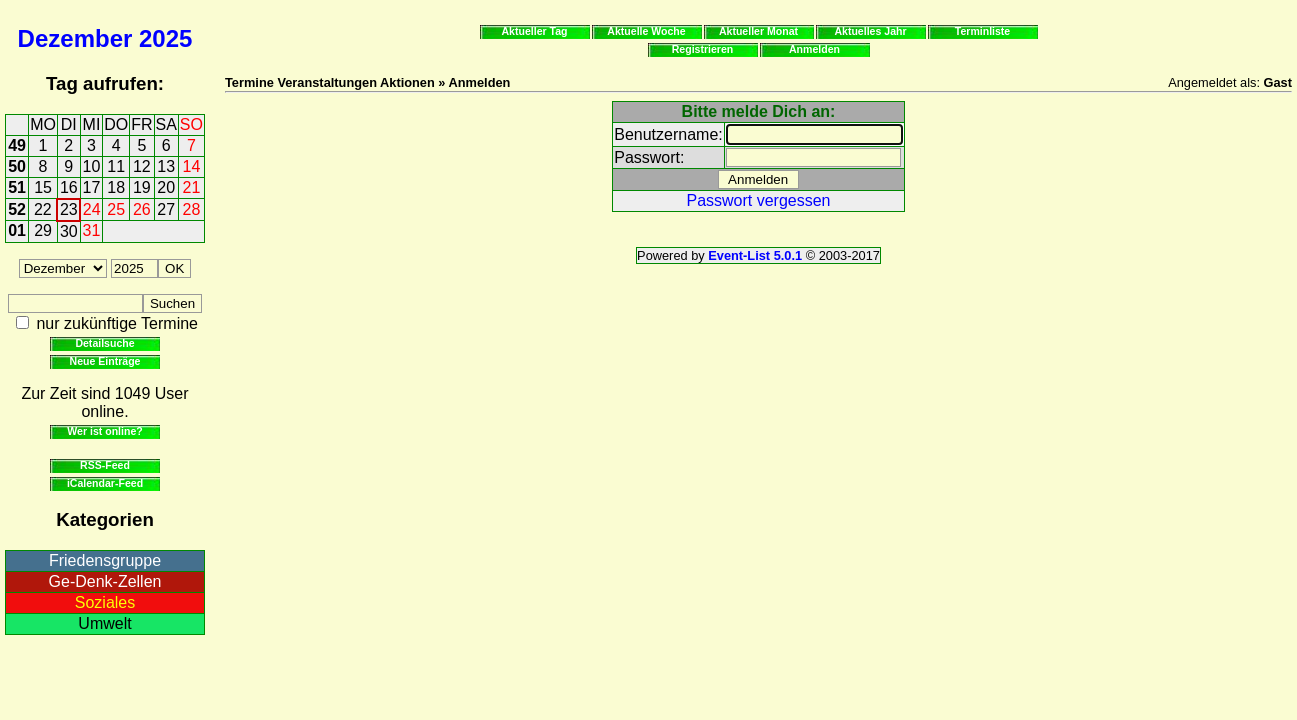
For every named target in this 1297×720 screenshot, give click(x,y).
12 (142, 166)
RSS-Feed (105, 465)
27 (166, 209)
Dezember (75, 38)
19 (142, 187)
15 (43, 187)
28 (192, 209)
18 (116, 187)
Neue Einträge (105, 361)
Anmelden (814, 49)
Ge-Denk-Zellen (105, 581)
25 (116, 209)
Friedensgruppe (105, 560)
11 (116, 166)
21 (192, 187)
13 (166, 166)
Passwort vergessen (758, 200)
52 (17, 209)
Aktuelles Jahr (870, 31)
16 (69, 187)
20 (166, 187)
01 (17, 230)
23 (69, 209)
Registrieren (703, 49)
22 (43, 209)
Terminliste (982, 31)
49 (17, 145)
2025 (165, 38)
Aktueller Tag (534, 31)
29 (43, 230)
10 (92, 166)
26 (142, 209)
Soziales (105, 602)
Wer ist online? (104, 431)
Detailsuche (104, 343)
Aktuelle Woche (646, 31)
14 (192, 166)
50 (17, 166)
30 (69, 231)
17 (92, 187)
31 (92, 230)
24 (92, 209)
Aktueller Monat (758, 31)
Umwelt (104, 623)
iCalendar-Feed (105, 483)
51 (17, 187)
